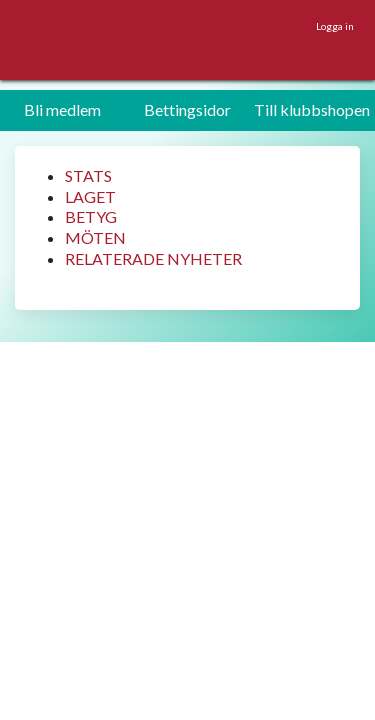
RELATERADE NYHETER (153, 258)
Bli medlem (62, 109)
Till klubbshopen (312, 109)
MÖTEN (95, 237)
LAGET (90, 196)
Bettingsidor (187, 109)
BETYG (91, 216)
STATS (88, 175)
